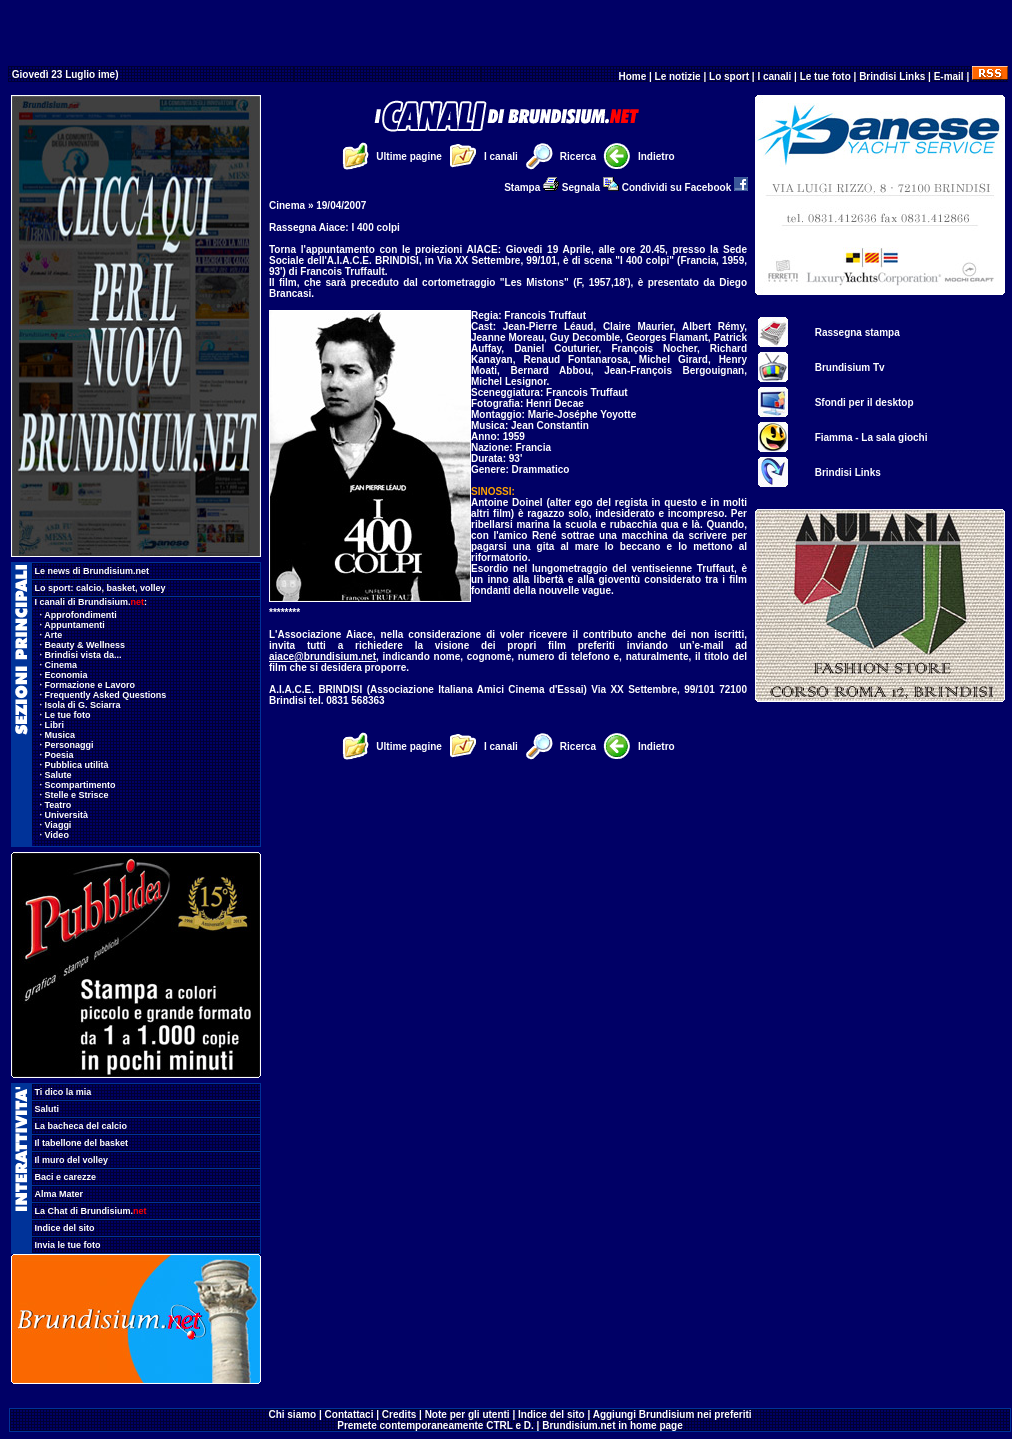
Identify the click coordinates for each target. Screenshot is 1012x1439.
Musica (60, 735)
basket (121, 588)
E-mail (949, 76)
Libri (55, 725)
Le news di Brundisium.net (92, 571)
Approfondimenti (80, 615)
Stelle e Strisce (77, 795)
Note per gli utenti (467, 1414)
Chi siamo (292, 1414)
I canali (774, 76)
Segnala (590, 187)
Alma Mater (59, 1194)
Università (67, 815)
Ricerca (578, 156)
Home (632, 76)
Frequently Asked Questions (106, 695)
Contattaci (349, 1414)
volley (153, 588)
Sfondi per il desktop (864, 402)
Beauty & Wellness (85, 645)
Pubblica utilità (77, 765)
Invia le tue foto (68, 1245)
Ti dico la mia (63, 1092)
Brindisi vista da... (83, 655)
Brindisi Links (892, 76)
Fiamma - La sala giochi (871, 437)
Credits (399, 1414)
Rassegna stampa (857, 332)
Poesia (59, 755)
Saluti (47, 1109)
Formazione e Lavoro (90, 685)
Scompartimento (80, 785)
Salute (58, 775)
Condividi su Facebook (685, 187)
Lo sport (729, 76)
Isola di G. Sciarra (83, 705)
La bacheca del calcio (81, 1126)
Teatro (58, 805)
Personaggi (69, 745)
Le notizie (678, 76)
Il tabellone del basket (82, 1143)
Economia (66, 675)
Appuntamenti (74, 625)
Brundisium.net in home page (612, 1425)
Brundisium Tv (850, 367)
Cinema (61, 665)
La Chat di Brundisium (91, 1211)
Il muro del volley (72, 1160)
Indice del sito (65, 1228)
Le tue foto (825, 76)
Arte (53, 635)
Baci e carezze (66, 1177)
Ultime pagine (409, 156)
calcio (89, 588)
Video (57, 835)
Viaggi (58, 825)
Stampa (531, 187)
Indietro (656, 156)
